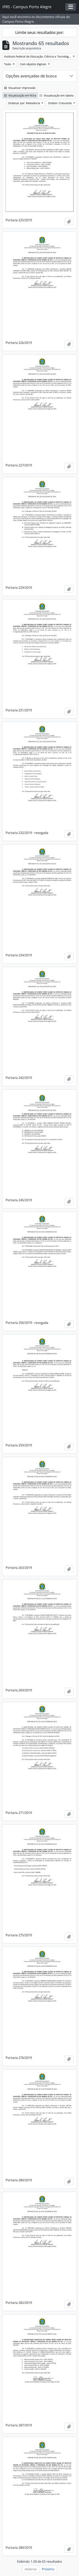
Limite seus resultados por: (39, 32)
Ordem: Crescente (60, 103)
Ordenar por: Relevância (24, 103)
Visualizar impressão (19, 88)
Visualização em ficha (20, 95)
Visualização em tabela (57, 95)
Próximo (48, 2569)
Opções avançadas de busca (31, 76)
